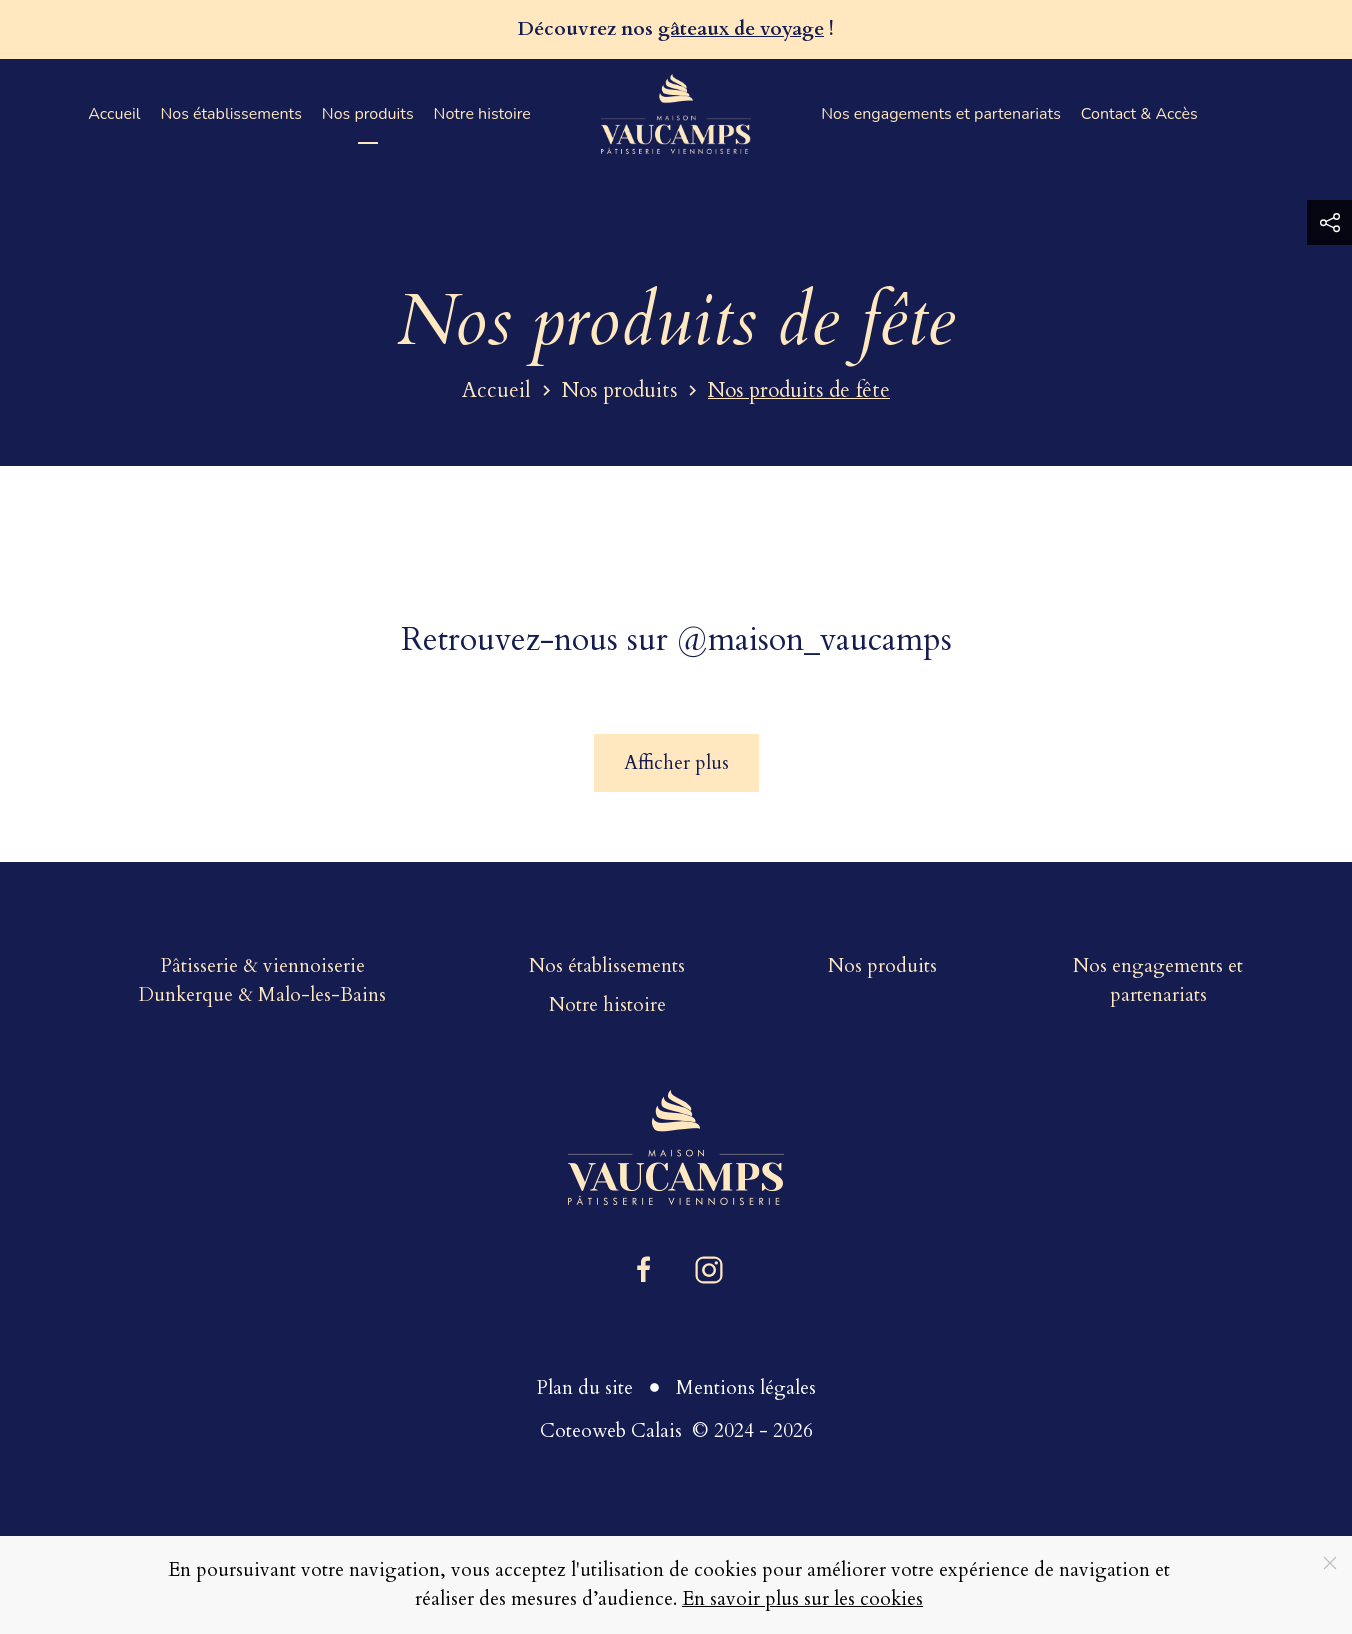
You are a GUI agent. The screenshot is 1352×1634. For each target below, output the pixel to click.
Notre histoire (482, 114)
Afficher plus (676, 763)
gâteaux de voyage (741, 29)
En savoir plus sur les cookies (802, 1599)
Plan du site (585, 1388)
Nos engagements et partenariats (941, 114)
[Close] (1330, 1563)
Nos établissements (230, 114)
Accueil (114, 114)
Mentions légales (746, 1388)
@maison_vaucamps (814, 640)
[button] (1329, 222)
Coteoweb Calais (611, 1431)
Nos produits (368, 114)
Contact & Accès (1139, 114)
